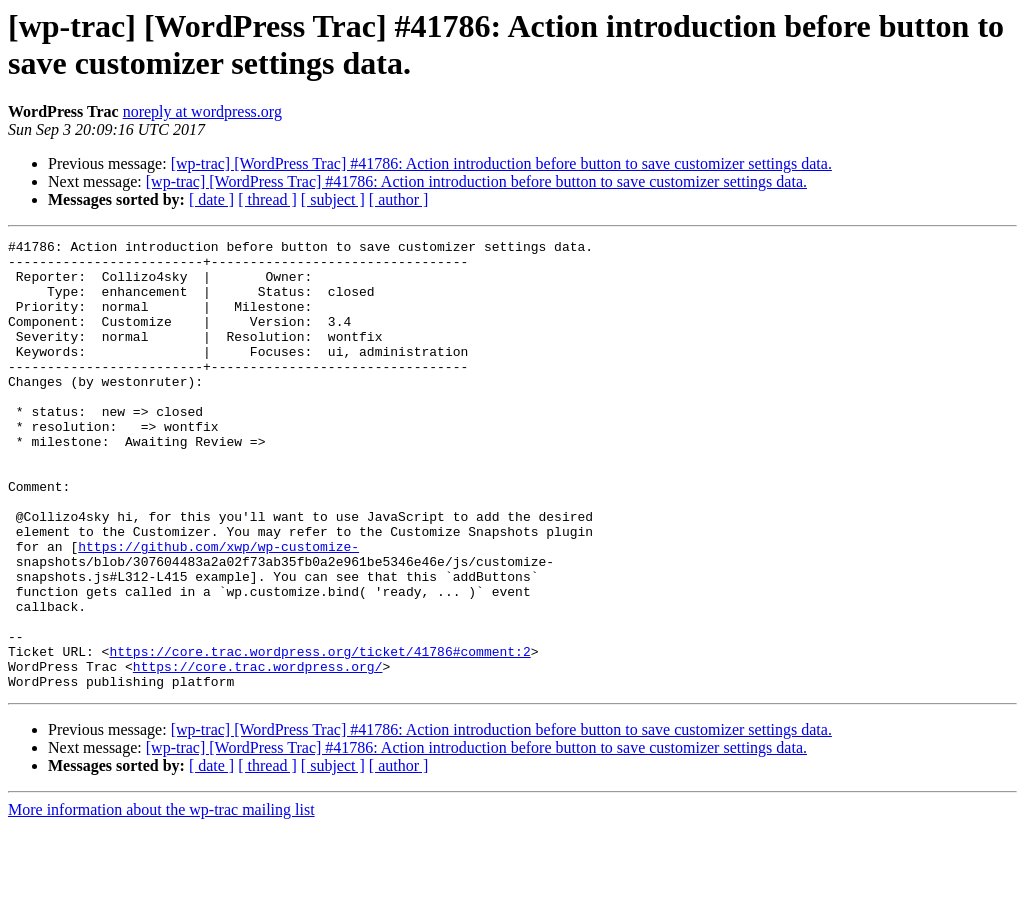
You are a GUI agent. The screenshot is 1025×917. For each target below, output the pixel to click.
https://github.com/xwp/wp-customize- (218, 609)
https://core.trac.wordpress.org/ (258, 753)
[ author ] (399, 199)
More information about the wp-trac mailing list (161, 899)
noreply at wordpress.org (202, 111)
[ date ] (211, 199)
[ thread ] (267, 199)
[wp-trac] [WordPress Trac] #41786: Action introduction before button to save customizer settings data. (501, 163)
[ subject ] (333, 199)
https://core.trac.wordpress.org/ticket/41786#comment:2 (319, 735)
